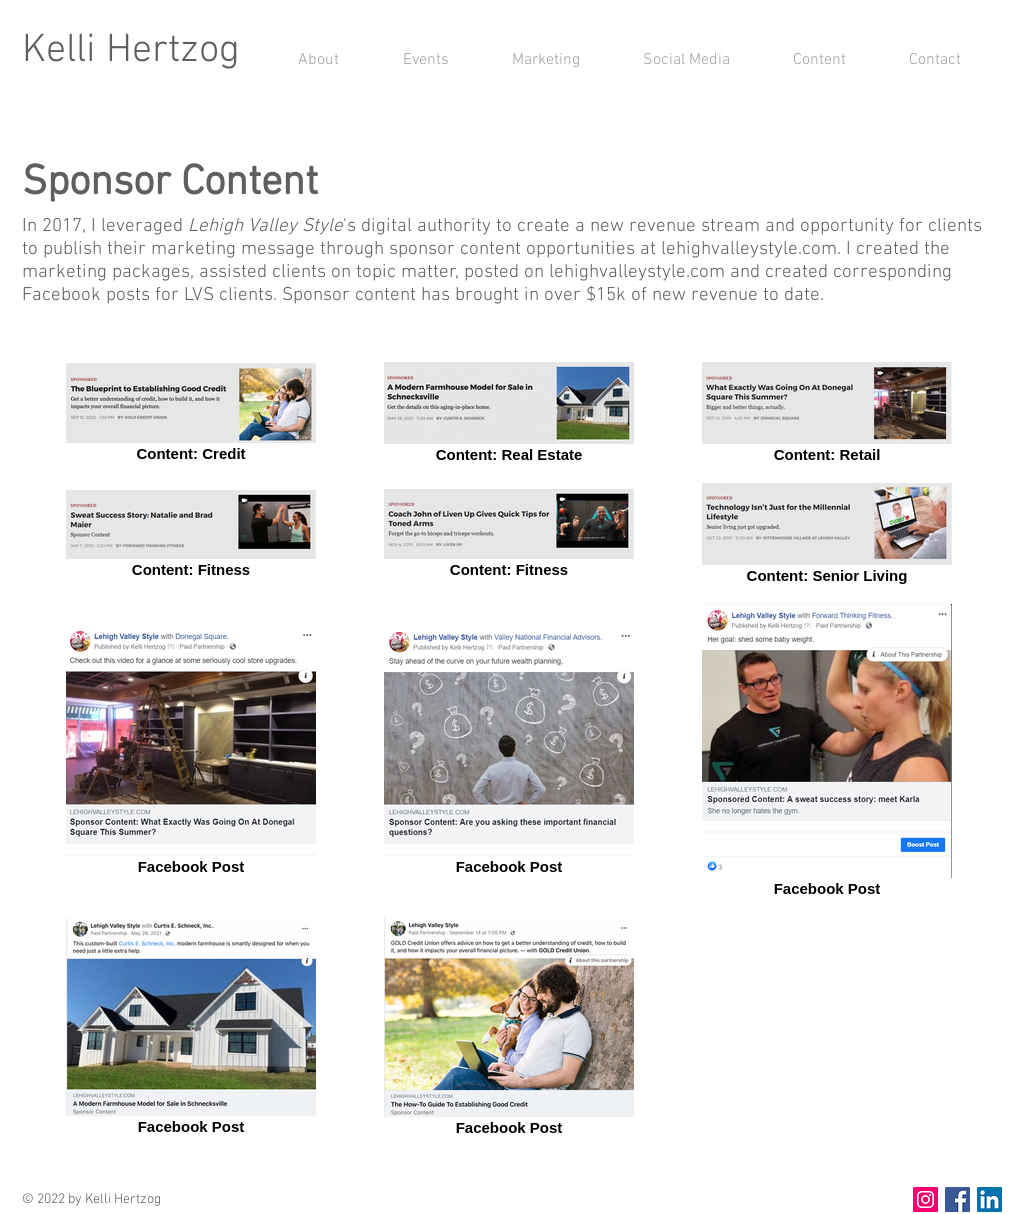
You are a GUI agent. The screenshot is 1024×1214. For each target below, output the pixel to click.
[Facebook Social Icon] (957, 1199)
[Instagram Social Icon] (925, 1199)
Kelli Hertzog (131, 51)
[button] (529, 60)
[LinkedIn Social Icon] (989, 1199)
